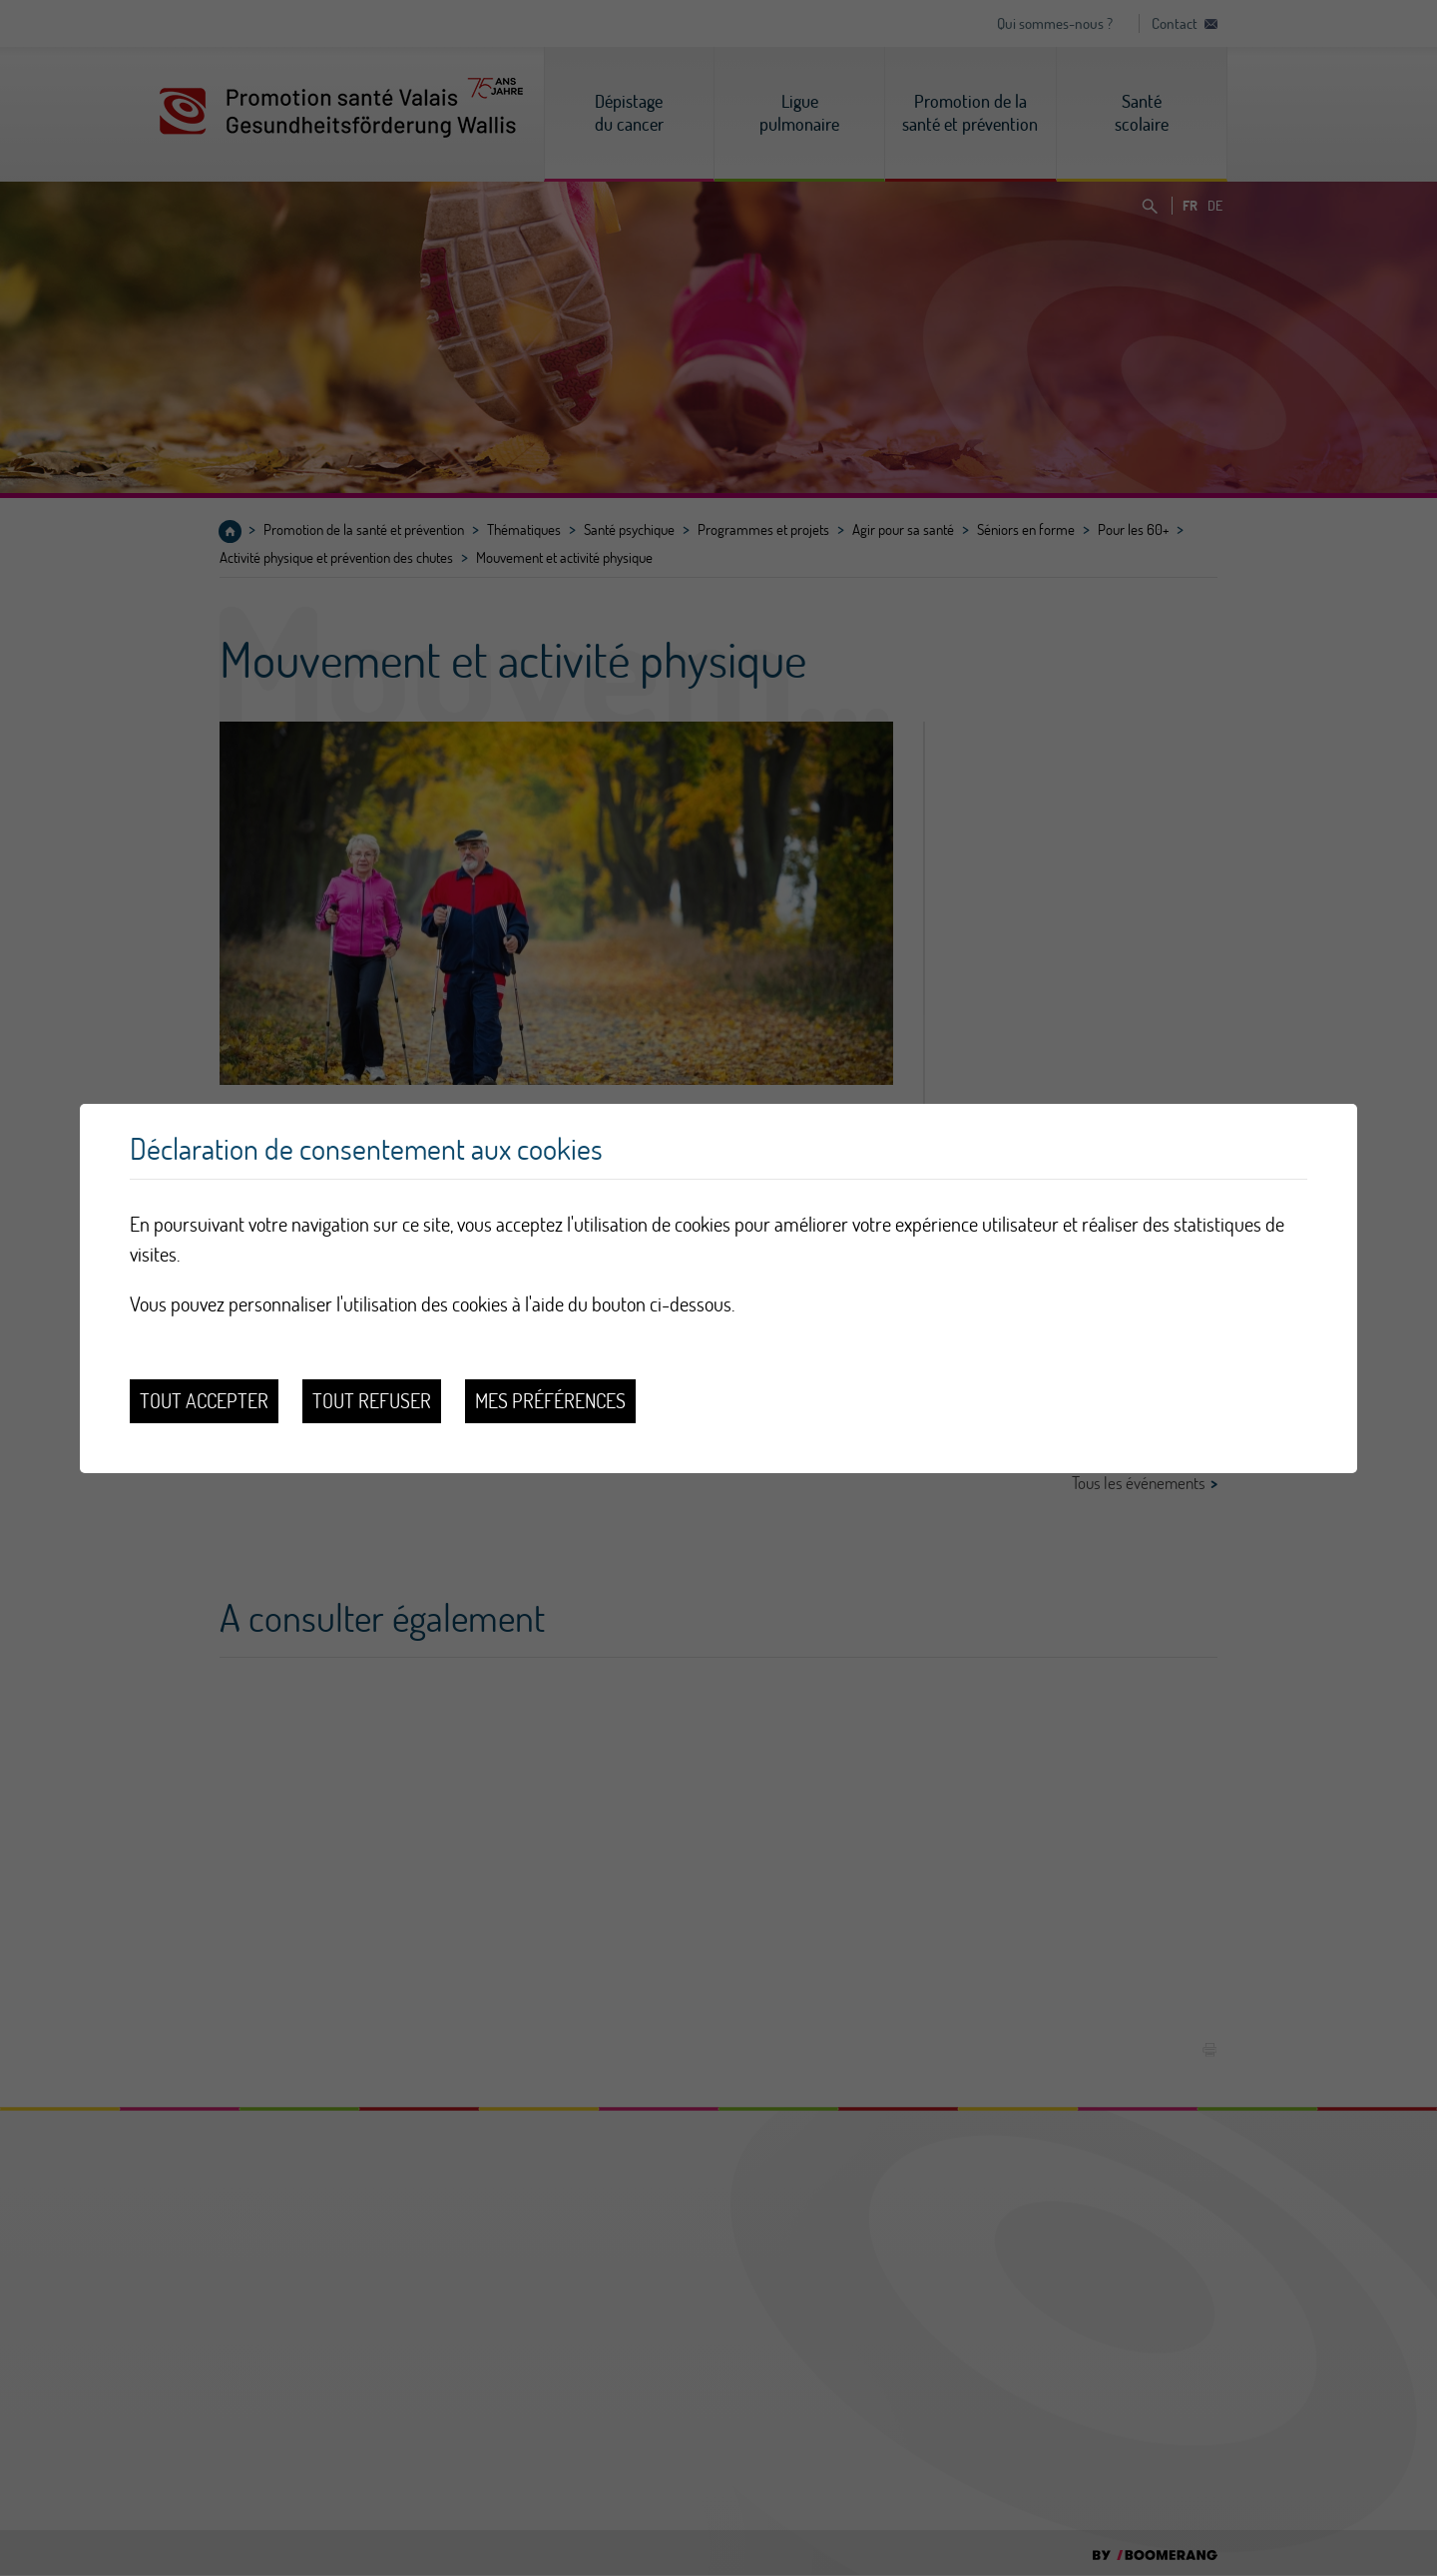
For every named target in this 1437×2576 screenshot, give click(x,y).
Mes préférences (550, 1400)
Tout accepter (204, 1400)
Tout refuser (371, 1400)
